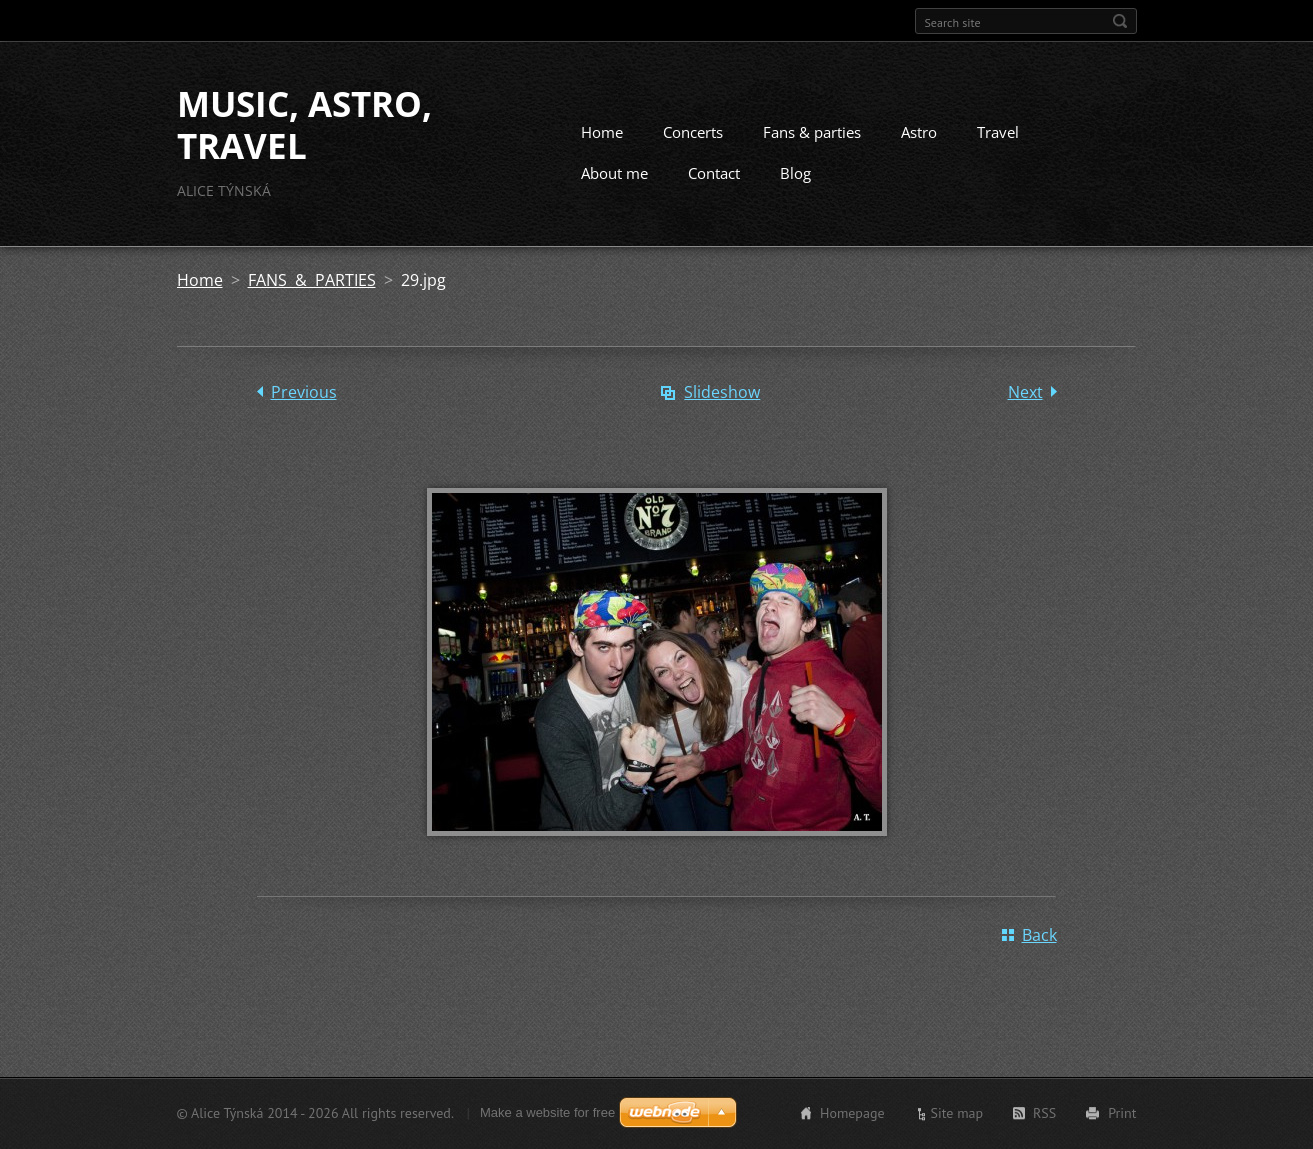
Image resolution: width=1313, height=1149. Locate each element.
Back (1039, 935)
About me (614, 173)
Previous (304, 392)
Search (1120, 21)
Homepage (852, 1113)
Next (1025, 392)
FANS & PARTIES (312, 280)
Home (602, 132)
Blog (795, 173)
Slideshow (722, 392)
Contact (714, 173)
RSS (1044, 1113)
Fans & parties (812, 132)
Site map (957, 1113)
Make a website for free (547, 1112)
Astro (919, 132)
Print (1122, 1113)
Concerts (693, 132)
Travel (998, 132)
